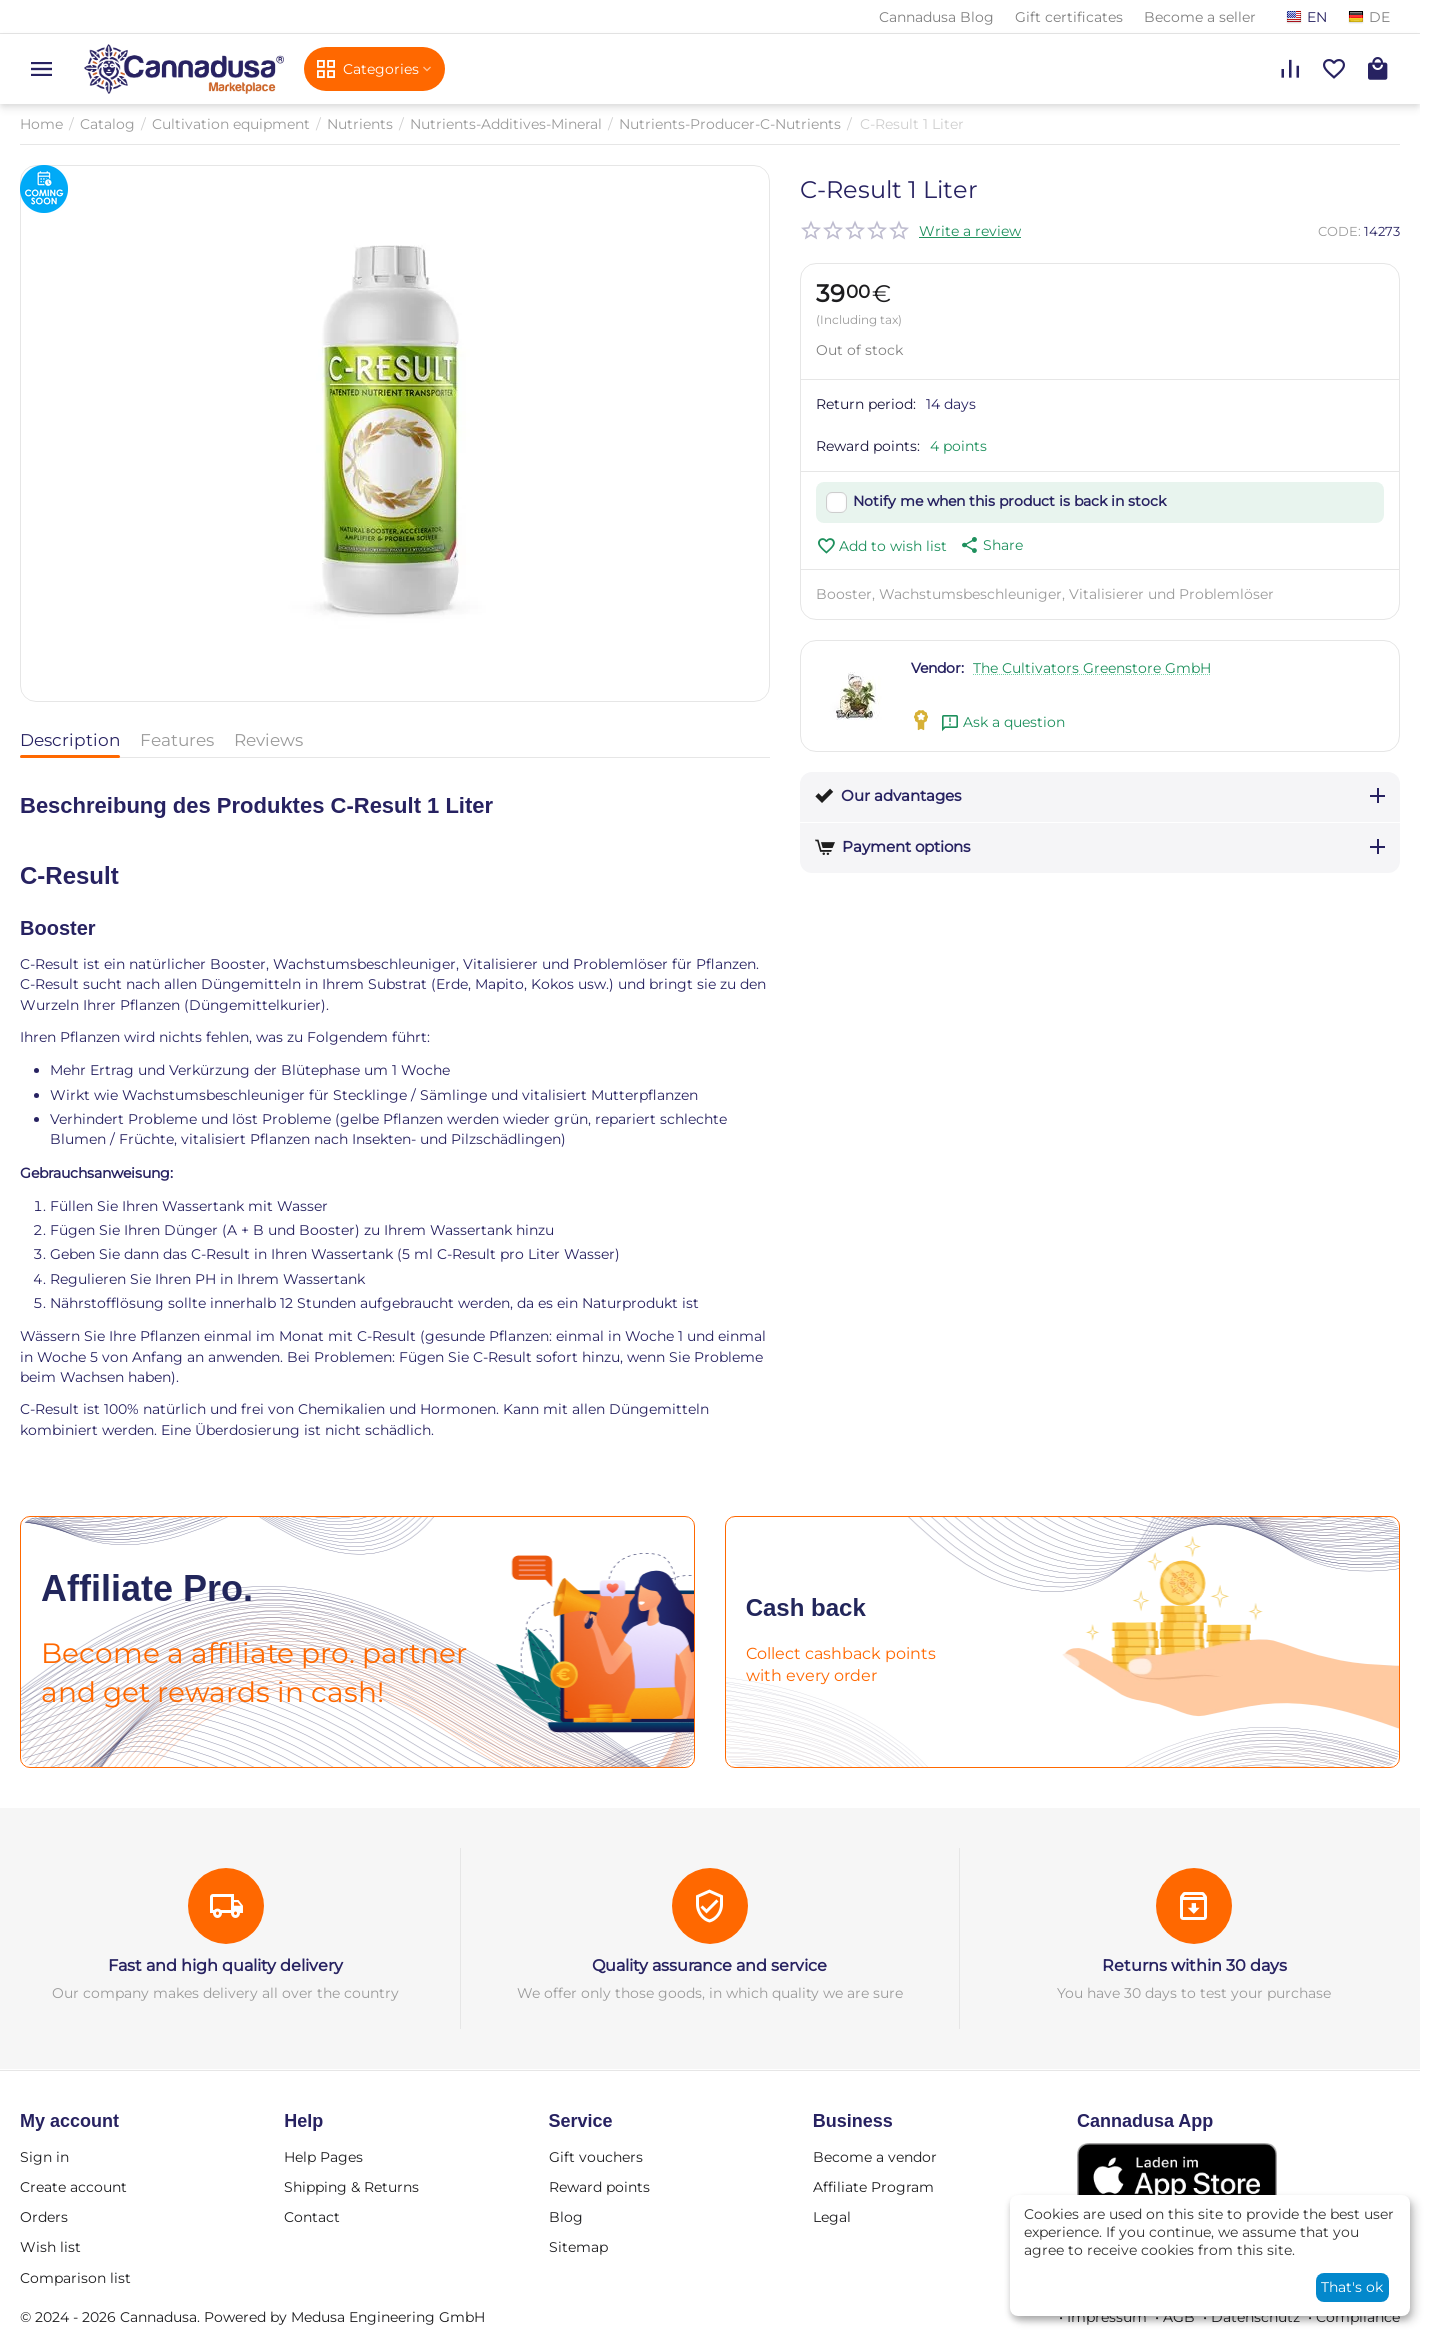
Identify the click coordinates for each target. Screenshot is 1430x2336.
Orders (44, 2217)
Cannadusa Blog (936, 17)
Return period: (866, 404)
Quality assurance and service (709, 1965)
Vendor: (937, 668)
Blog (566, 2217)
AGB (1179, 2317)
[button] (990, 545)
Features (177, 740)
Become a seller (1200, 17)
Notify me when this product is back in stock (1009, 501)
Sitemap (578, 2247)
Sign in (44, 2157)
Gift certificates (1069, 17)
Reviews (268, 740)
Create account (73, 2187)
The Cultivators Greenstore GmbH (1092, 668)
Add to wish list (881, 546)
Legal (832, 2217)
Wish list (50, 2247)
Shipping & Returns (351, 2187)
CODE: (1339, 231)
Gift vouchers (596, 2157)
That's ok (1352, 2287)
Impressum (1107, 2317)
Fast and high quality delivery (225, 1965)
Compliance (1358, 2317)
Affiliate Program (873, 2187)
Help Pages (323, 2157)
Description (70, 740)
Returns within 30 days (1194, 1965)
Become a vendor (875, 2157)
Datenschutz (1255, 2317)
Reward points (599, 2187)
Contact (312, 2217)
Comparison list (75, 2278)
